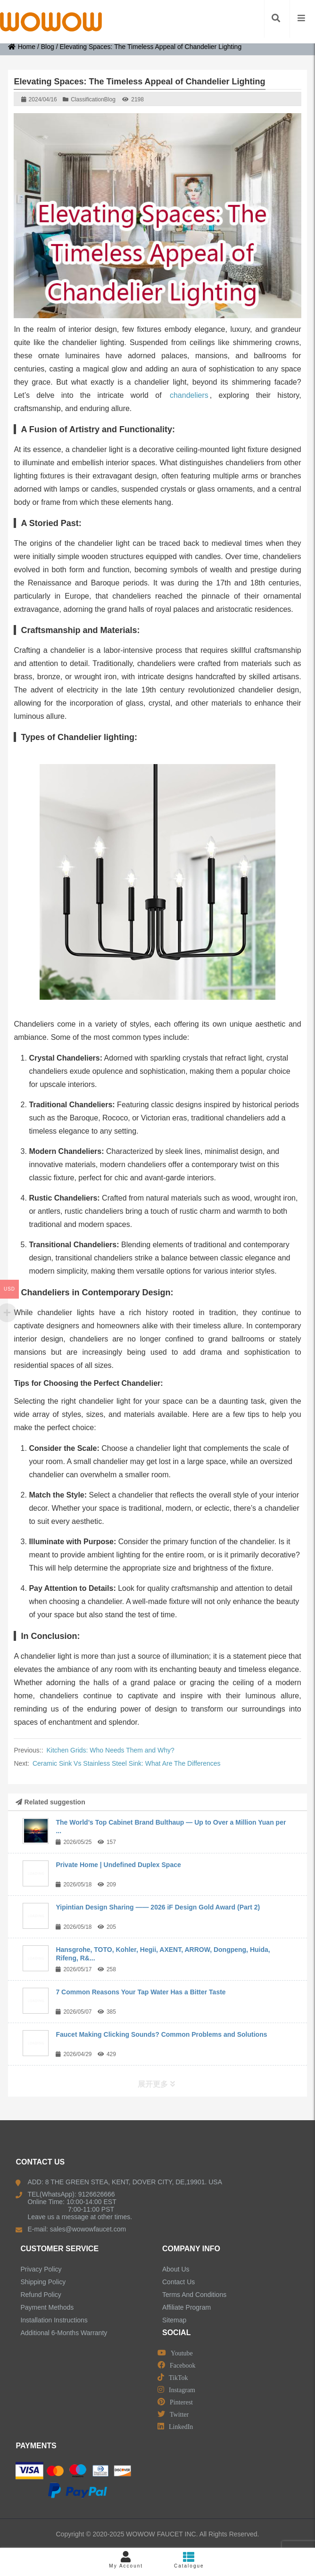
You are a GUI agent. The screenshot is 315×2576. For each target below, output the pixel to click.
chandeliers (189, 395)
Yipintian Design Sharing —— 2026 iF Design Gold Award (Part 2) (158, 1907)
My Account (126, 2559)
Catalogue (189, 2559)
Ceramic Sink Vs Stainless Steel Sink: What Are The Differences (127, 1763)
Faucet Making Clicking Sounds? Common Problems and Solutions (161, 2034)
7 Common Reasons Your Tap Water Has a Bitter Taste (140, 1992)
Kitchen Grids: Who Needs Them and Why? (110, 1750)
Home (21, 46)
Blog (47, 46)
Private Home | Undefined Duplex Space (118, 1864)
